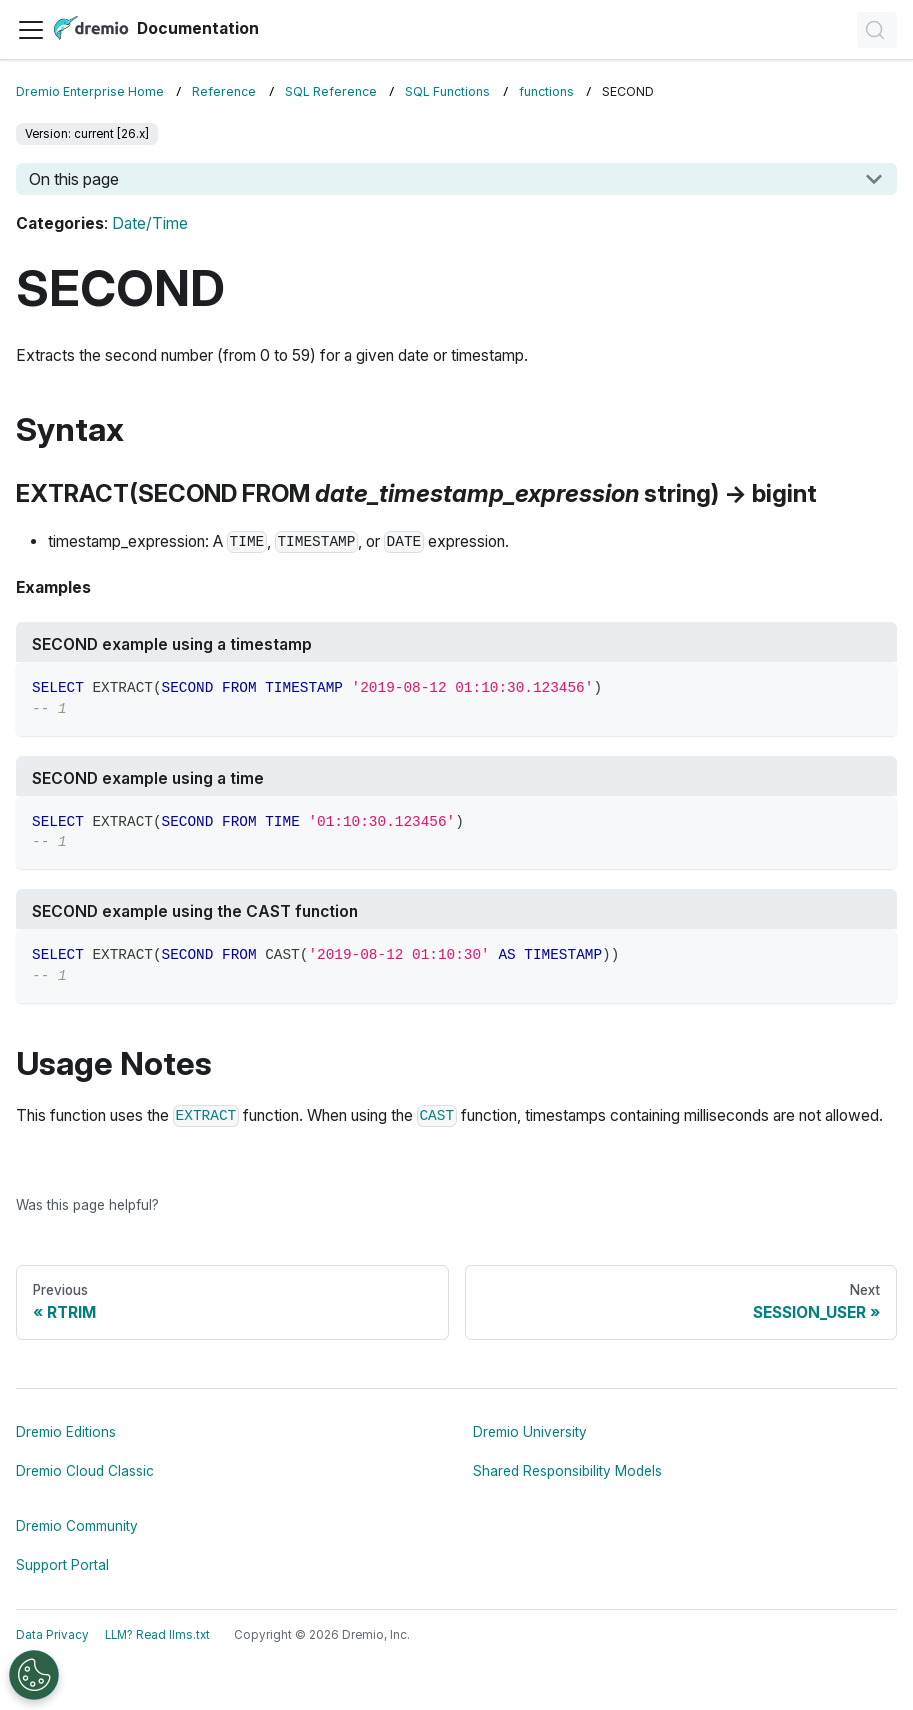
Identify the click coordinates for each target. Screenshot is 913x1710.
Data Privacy (52, 1635)
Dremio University (530, 1432)
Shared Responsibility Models (567, 1471)
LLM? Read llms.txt (157, 1635)
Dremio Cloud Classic (85, 1471)
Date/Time (150, 223)
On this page (74, 179)
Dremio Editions (66, 1432)
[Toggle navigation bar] (31, 30)
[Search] (877, 30)
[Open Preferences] (34, 1675)
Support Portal (62, 1565)
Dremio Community (77, 1526)
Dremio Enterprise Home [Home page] (90, 91)
